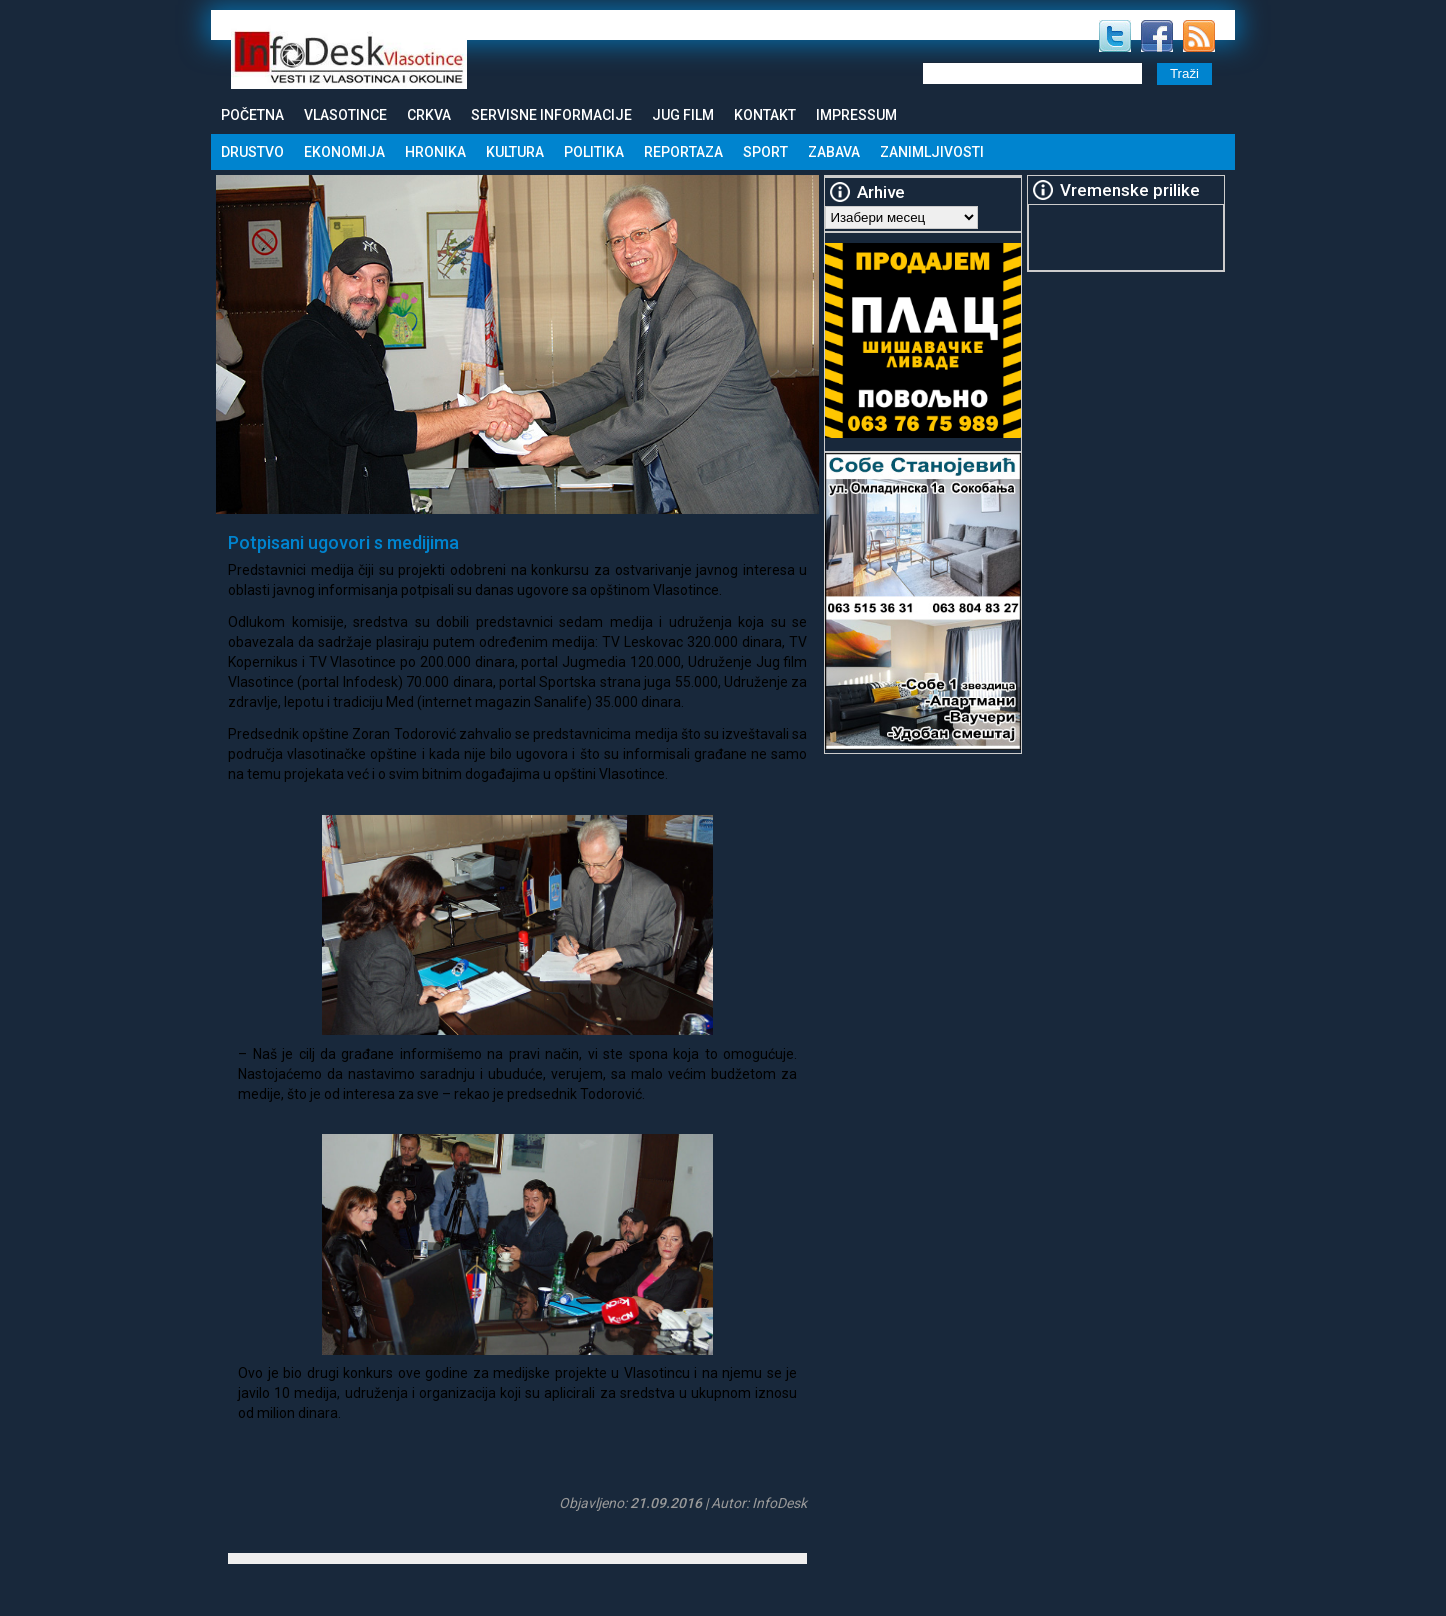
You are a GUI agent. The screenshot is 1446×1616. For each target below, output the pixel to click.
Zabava (834, 152)
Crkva (429, 115)
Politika (594, 152)
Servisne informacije (551, 115)
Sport (765, 152)
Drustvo (252, 152)
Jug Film (683, 115)
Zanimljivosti (932, 152)
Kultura (515, 152)
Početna (252, 115)
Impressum (856, 115)
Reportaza (683, 152)
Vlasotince (345, 115)
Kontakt (765, 115)
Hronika (435, 152)
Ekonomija (344, 152)
